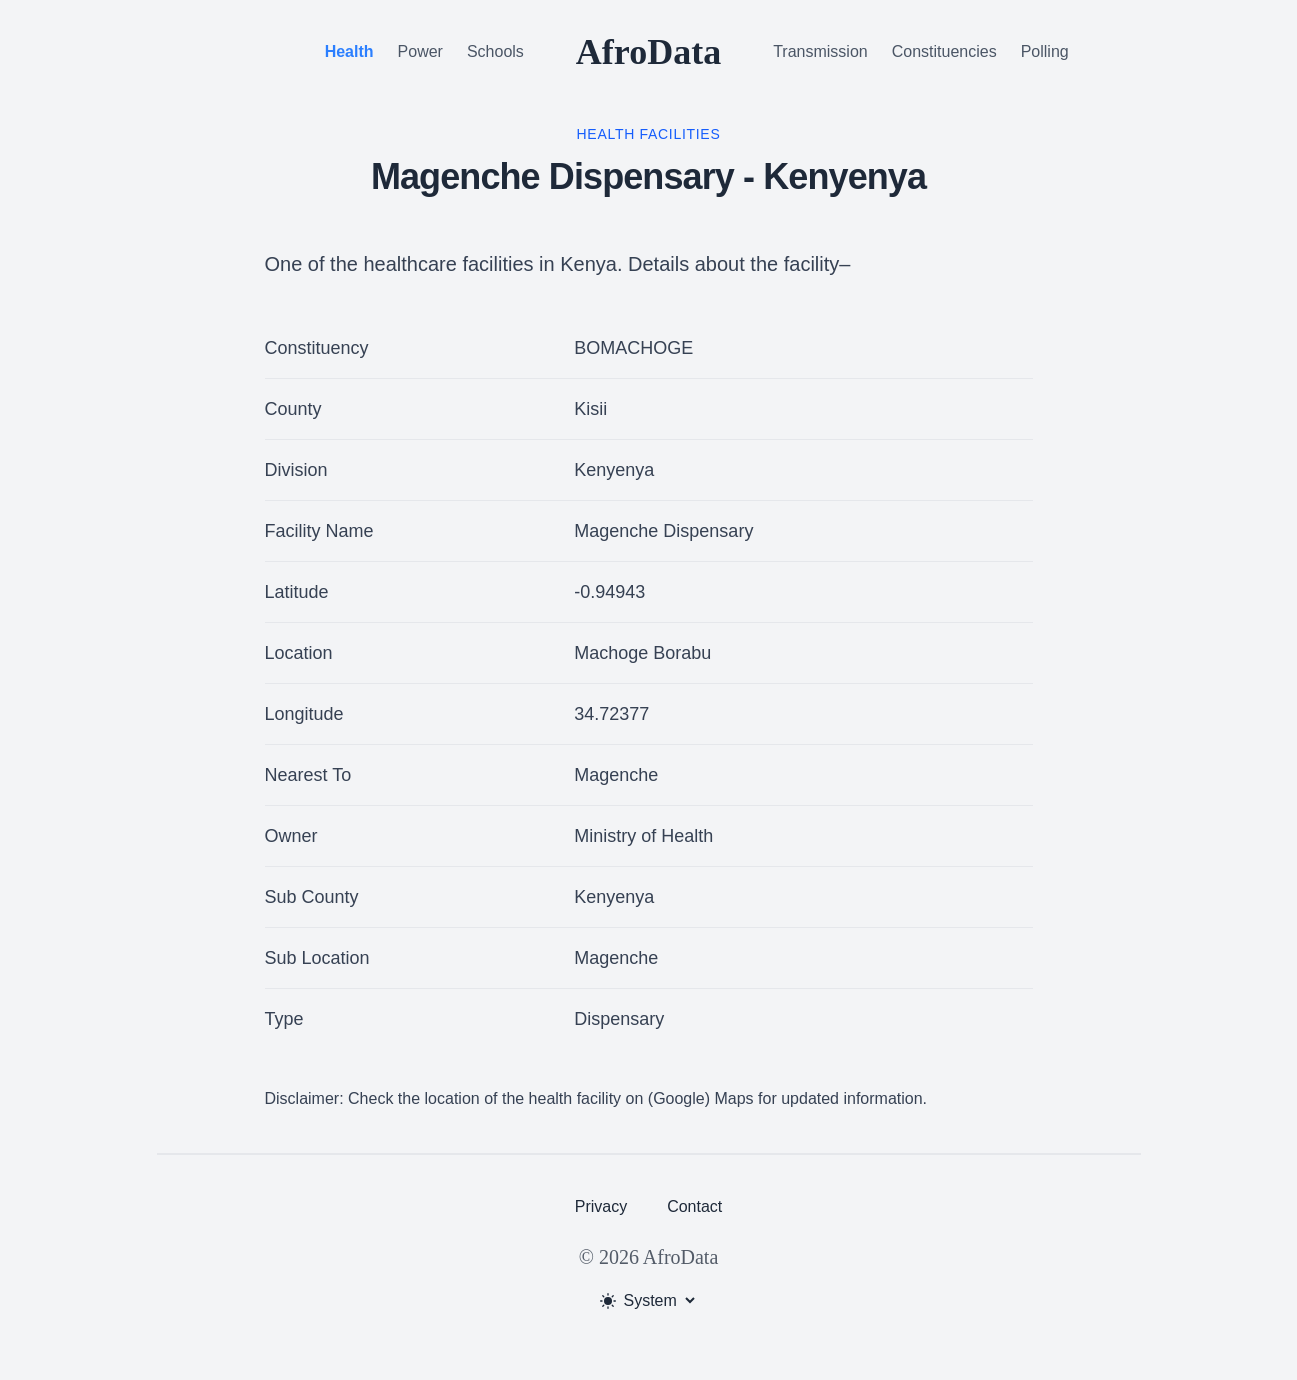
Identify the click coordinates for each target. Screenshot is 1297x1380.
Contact (694, 1206)
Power (420, 51)
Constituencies (944, 51)
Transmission (820, 51)
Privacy (601, 1206)
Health (349, 51)
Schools (495, 51)
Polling (1045, 51)
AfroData (648, 52)
